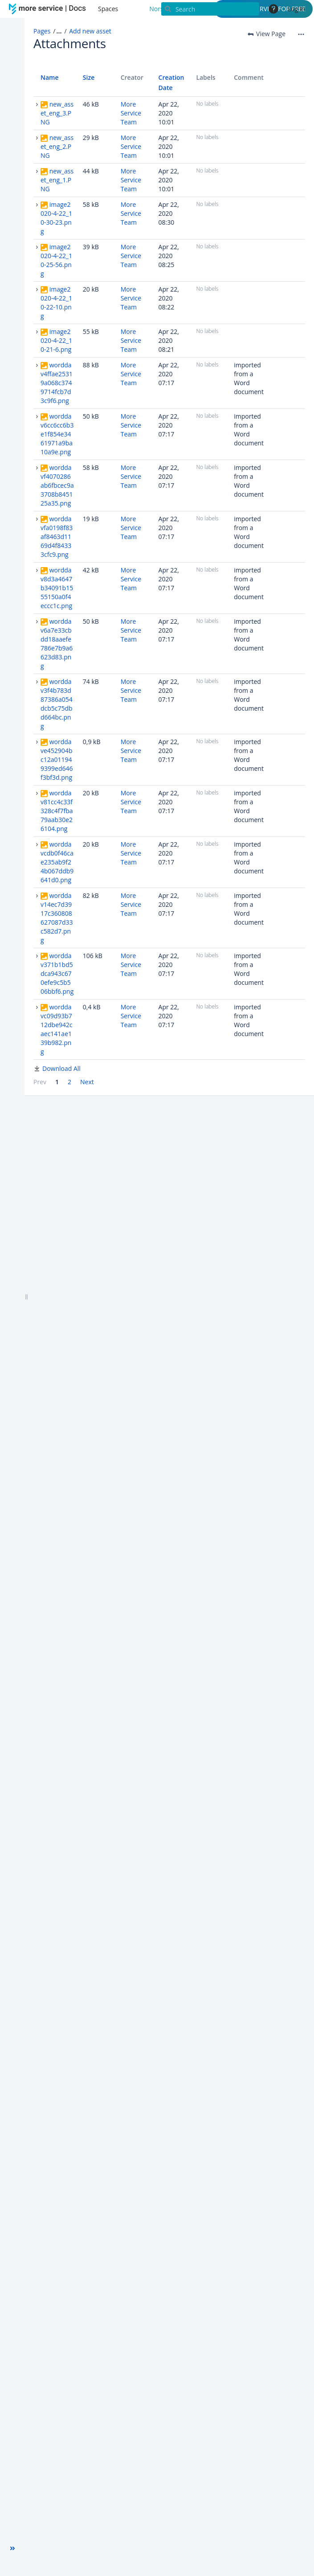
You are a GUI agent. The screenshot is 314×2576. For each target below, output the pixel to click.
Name (50, 77)
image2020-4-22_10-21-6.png (56, 340)
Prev (39, 1082)
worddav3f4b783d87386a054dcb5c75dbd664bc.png (57, 703)
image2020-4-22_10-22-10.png (56, 302)
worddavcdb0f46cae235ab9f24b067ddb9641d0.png (57, 862)
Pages (41, 31)
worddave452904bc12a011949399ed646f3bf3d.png (57, 759)
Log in (296, 8)
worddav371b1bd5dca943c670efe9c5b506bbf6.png (57, 973)
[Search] (210, 9)
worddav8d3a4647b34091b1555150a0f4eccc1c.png (57, 588)
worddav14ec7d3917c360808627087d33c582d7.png (57, 917)
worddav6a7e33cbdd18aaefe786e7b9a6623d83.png (57, 643)
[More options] (301, 34)
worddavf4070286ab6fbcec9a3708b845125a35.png (57, 485)
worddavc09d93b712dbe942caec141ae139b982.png (57, 1029)
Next (87, 1082)
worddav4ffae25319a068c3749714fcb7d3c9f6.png (57, 383)
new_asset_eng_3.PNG (57, 113)
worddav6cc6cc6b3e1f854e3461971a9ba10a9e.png (57, 434)
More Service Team (131, 113)
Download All (61, 1068)
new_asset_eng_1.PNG (57, 180)
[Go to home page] (49, 9)
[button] (12, 2548)
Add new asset (90, 31)
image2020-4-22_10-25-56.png (56, 260)
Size (88, 77)
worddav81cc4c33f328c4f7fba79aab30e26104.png (57, 811)
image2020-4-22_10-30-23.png (56, 217)
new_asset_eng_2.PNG (57, 146)
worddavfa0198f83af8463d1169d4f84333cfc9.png (57, 536)
